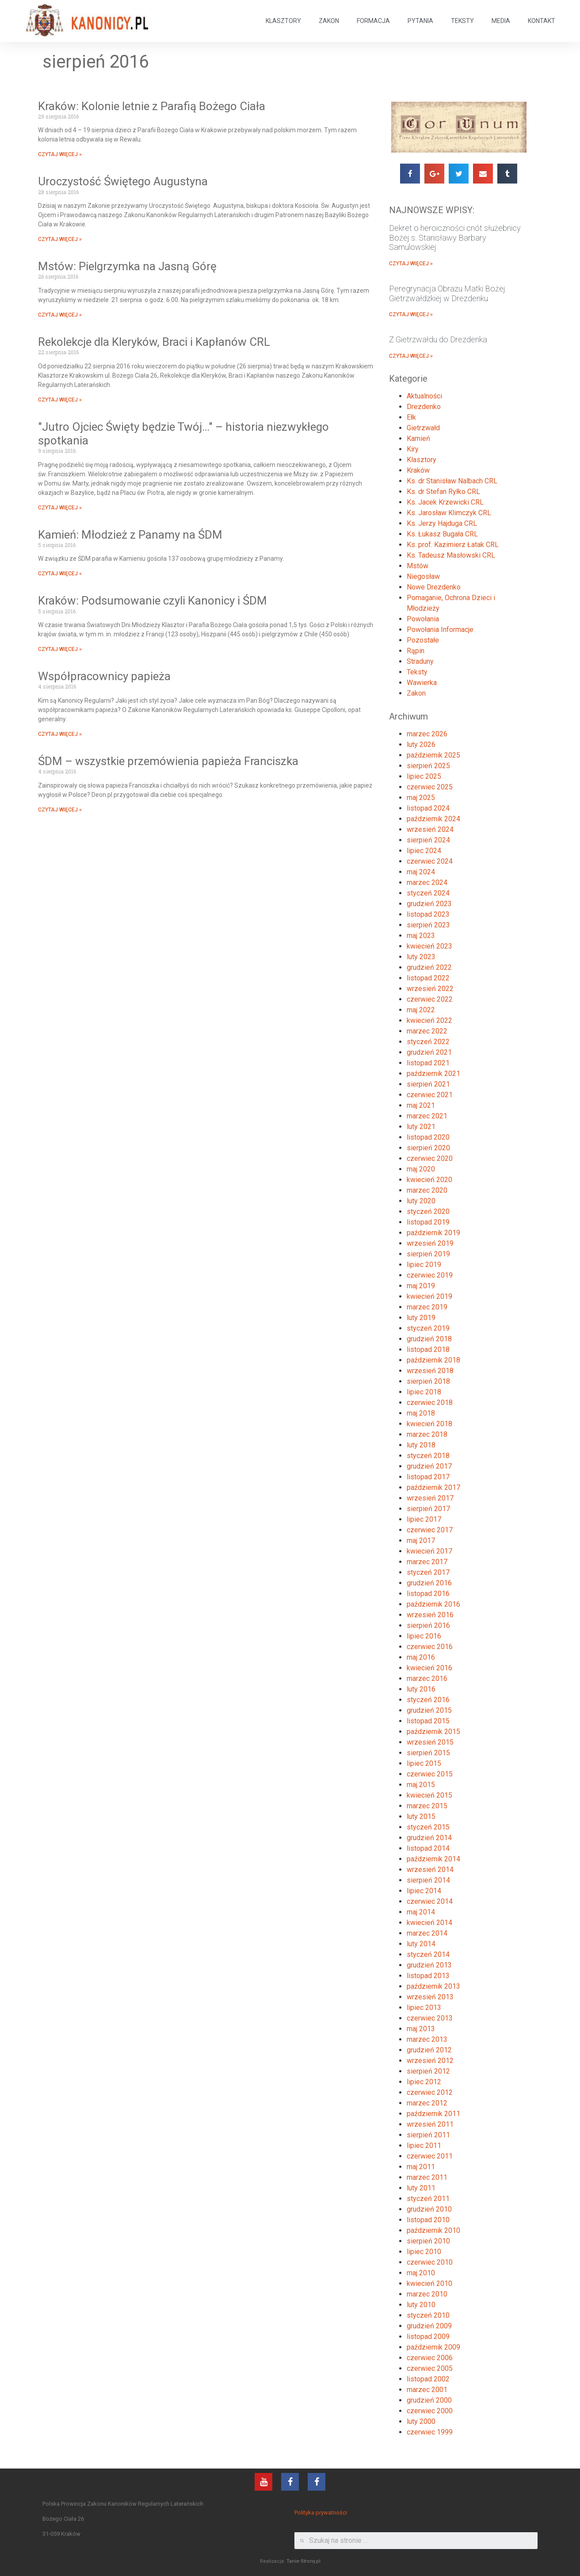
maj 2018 (421, 1413)
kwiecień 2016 (429, 1668)
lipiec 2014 (424, 1891)
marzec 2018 (427, 1434)
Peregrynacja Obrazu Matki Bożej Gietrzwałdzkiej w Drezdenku (447, 293)
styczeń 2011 (428, 2198)
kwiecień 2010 (429, 2283)
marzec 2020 (427, 1190)
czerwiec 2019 (430, 1275)
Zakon (416, 693)
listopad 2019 (428, 1222)
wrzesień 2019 (430, 1243)
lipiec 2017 (424, 1519)
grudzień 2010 (429, 2209)
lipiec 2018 (424, 1392)
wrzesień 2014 (430, 1869)
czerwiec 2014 (430, 1901)
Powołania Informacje (440, 629)
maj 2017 (421, 1540)
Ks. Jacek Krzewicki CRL (445, 502)
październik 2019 (433, 1233)
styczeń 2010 (428, 2315)
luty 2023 (421, 957)
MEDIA (501, 20)
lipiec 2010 (424, 2251)
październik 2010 (433, 2230)
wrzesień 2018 (430, 1370)
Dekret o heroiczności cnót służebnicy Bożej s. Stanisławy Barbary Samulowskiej (455, 237)
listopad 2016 (428, 1593)
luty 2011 (421, 2188)
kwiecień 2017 (429, 1551)
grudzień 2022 (429, 967)
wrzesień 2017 (430, 1498)
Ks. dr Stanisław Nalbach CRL (452, 481)
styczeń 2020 (428, 1211)
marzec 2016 (427, 1678)
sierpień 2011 (428, 2135)
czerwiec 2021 (430, 1095)
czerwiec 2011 (430, 2156)
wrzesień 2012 (430, 2060)
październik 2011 (433, 2113)
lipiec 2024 (424, 850)
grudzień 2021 (429, 1052)
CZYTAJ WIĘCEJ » (60, 154)
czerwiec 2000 (430, 2411)
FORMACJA (373, 20)
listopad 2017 (428, 1477)
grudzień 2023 (429, 903)
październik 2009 (433, 2347)
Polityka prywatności (320, 2512)
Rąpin (415, 651)
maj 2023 (421, 935)
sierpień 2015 (428, 1753)
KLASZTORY (283, 20)
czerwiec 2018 (430, 1402)
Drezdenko (424, 406)
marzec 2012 (427, 2103)
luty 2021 (421, 1126)
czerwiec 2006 (430, 2358)
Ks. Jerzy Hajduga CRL (442, 523)
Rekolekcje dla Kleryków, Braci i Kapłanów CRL (154, 341)
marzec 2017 (427, 1562)
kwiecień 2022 (429, 1020)
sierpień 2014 (428, 1880)
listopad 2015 (428, 1721)
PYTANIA (420, 20)
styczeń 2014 (428, 1954)
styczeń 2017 (428, 1572)
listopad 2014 (428, 1848)
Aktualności (424, 396)
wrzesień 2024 (430, 829)
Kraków (418, 470)
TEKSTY (462, 20)
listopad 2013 (428, 1975)
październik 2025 (433, 755)
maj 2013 (421, 2029)
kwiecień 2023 (429, 946)
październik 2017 (433, 1487)
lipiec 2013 (424, 2007)
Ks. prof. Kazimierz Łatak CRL (453, 544)
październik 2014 (433, 1859)
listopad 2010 (428, 2220)
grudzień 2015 (429, 1710)
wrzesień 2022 (430, 988)
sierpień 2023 (428, 925)
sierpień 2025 (428, 766)
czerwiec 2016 (430, 1646)
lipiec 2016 (424, 1636)
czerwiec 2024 (430, 861)
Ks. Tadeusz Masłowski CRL (451, 555)
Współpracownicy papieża (104, 676)
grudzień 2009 (429, 2326)
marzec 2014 (427, 1933)
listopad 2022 (428, 978)
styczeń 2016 (428, 1700)
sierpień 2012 (428, 2071)
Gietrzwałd (423, 428)
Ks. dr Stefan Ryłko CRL (443, 491)
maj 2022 (421, 1010)
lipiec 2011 (424, 2145)
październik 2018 (433, 1360)
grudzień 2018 (429, 1339)
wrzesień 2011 (430, 2124)
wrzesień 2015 (430, 1742)
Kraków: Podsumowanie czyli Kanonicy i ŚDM (152, 600)
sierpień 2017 (428, 1508)
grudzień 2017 (429, 1466)
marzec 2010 (427, 2294)
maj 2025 (421, 797)
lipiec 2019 (424, 1264)
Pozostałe (423, 640)
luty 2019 (421, 1317)
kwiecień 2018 (429, 1424)
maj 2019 (421, 1286)
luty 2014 (421, 1944)
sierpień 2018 (428, 1381)
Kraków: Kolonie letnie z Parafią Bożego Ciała (151, 106)
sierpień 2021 (428, 1084)
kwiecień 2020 (429, 1179)
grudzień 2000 (429, 2400)
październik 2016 (433, 1604)
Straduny (420, 661)
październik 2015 (433, 1731)
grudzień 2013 (429, 1965)
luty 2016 (421, 1689)
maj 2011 (421, 2167)
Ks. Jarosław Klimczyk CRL (449, 513)
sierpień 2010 (428, 2241)
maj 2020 (421, 1169)
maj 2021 (421, 1105)
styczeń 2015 (428, 1827)
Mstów (417, 566)
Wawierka (422, 682)
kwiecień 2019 (429, 1296)
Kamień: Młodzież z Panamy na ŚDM (130, 534)
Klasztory (421, 459)
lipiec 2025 (424, 776)
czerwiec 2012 (430, 2092)
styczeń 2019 (428, 1328)
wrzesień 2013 (430, 1997)
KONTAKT (541, 20)
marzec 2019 (427, 1307)
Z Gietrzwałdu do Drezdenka (438, 339)
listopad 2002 (428, 2379)
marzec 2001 (427, 2389)
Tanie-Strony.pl (303, 2561)
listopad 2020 (428, 1137)
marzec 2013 (427, 2039)
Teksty (417, 672)
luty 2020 (421, 1201)
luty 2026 (421, 744)
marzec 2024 (427, 882)
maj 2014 (421, 1912)
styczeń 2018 (428, 1455)
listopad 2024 (428, 808)
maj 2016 (421, 1657)
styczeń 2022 (428, 1041)
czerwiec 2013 (430, 2018)
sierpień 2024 (428, 840)
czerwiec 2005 (430, 2368)
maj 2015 (421, 1784)
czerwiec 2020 (430, 1158)
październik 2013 (433, 1986)
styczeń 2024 (428, 893)
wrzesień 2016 (430, 1615)
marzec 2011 (427, 2177)
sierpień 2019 (428, 1254)
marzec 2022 (427, 1031)
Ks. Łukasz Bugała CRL (442, 534)
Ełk (411, 417)
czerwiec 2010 (430, 2262)
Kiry (413, 449)
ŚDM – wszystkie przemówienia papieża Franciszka (168, 761)
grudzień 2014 (429, 1837)
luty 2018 (421, 1445)
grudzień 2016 (429, 1583)
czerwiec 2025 (430, 787)
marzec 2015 (427, 1806)
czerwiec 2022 (430, 999)
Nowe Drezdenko (434, 587)
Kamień (418, 438)
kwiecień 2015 (429, 1795)
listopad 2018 (428, 1349)
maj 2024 (421, 872)
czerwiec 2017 (430, 1530)
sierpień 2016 (428, 1625)
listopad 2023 (428, 914)
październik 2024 (433, 819)
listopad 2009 (428, 2336)
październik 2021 (433, 1073)
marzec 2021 (427, 1116)
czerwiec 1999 (430, 2432)
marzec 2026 (427, 734)
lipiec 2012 (424, 2082)
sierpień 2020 (428, 1148)
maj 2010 (421, 2273)
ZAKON (329, 20)
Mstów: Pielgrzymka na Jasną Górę (127, 266)
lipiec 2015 (424, 1763)
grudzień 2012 (429, 2050)
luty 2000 (421, 2421)
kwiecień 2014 (429, 1922)
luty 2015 (421, 1816)
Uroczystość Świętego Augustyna (123, 181)
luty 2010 (421, 2304)
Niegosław (423, 576)
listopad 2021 (428, 1063)
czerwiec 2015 (430, 1774)
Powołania (423, 619)
